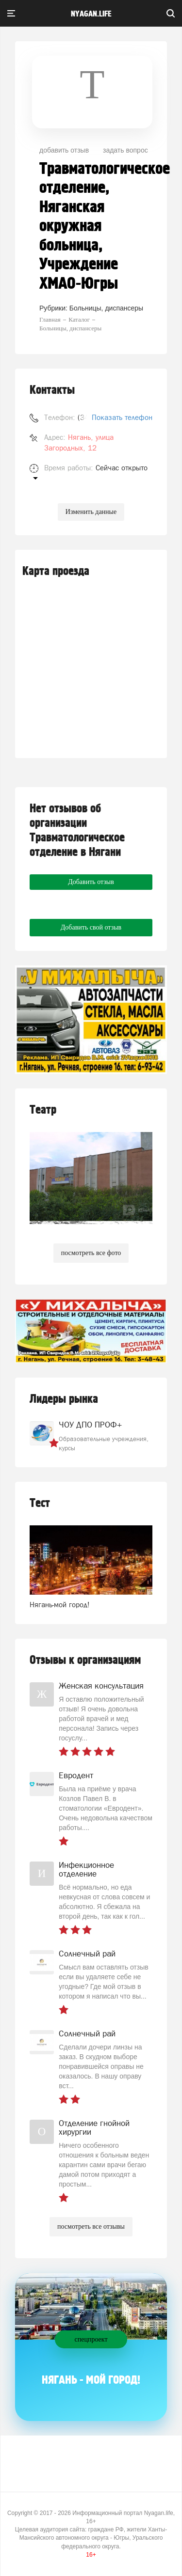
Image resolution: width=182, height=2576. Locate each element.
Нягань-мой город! (60, 1604)
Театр (43, 1110)
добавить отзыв (64, 150)
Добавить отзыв (91, 881)
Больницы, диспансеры (106, 308)
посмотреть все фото (91, 1253)
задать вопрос (125, 150)
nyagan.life (91, 14)
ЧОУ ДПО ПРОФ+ (90, 1424)
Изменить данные (91, 511)
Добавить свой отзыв (91, 927)
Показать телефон (122, 417)
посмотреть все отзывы (91, 2226)
